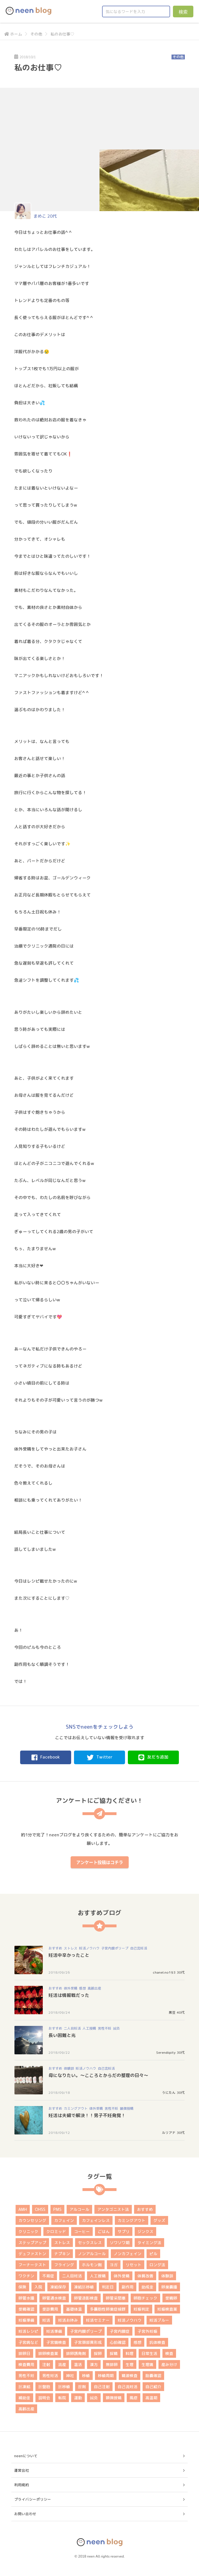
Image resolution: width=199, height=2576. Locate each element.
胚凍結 (24, 2386)
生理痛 (147, 2364)
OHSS (40, 2209)
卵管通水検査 (54, 2298)
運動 (78, 2397)
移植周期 (106, 2375)
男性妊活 (50, 2375)
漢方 (94, 2364)
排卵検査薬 (48, 2353)
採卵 (98, 2353)
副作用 (128, 2287)
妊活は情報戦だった (68, 1995)
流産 (62, 2364)
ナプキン (62, 2253)
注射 (46, 2364)
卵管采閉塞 (116, 2298)
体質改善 (145, 2276)
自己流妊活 (138, 1948)
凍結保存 (58, 2287)
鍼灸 (116, 2028)
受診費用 (50, 2309)
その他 (36, 34)
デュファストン (32, 2253)
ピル (153, 2253)
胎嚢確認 (153, 2375)
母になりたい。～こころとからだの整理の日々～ (98, 2075)
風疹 (133, 2397)
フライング (64, 2264)
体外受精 (70, 1988)
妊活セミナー (98, 2320)
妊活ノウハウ (89, 1948)
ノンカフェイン (127, 2253)
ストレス (70, 1948)
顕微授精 (127, 2108)
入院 (38, 2287)
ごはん (104, 2231)
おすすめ (55, 1948)
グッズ (159, 2220)
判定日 (108, 2287)
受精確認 (26, 2309)
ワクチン (26, 2276)
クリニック (28, 2231)
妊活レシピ (28, 2331)
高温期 (151, 2397)
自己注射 (102, 2386)
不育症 (48, 2276)
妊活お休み (68, 2320)
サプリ (124, 2231)
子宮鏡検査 (56, 2342)
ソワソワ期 (120, 2242)
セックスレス (90, 2242)
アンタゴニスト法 (113, 2209)
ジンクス (145, 2231)
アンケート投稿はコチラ (99, 1862)
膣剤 (82, 2386)
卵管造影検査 (86, 2298)
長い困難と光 (62, 2035)
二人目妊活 (72, 2028)
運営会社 (21, 2470)
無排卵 (112, 2364)
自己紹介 (153, 2386)
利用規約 (21, 2484)
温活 (78, 2364)
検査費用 (26, 2364)
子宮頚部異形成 (88, 2342)
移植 (86, 2375)
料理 (130, 2353)
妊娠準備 (26, 2320)
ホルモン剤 (92, 2264)
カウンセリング (32, 2220)
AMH (22, 2209)
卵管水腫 (26, 2298)
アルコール (79, 2209)
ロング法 (157, 2264)
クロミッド (56, 2231)
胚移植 (64, 2386)
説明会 (44, 2397)
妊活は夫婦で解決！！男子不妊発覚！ (87, 2115)
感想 (82, 1988)
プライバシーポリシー (32, 2499)
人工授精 (89, 2028)
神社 (70, 2375)
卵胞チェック (145, 2298)
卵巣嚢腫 (169, 2287)
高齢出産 (94, 1988)
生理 (130, 2364)
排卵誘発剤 (76, 2353)
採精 (114, 2353)
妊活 (46, 2320)
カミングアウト (76, 2108)
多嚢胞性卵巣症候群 (108, 2309)
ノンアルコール (92, 2253)
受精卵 (171, 2298)
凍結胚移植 (84, 2287)
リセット (133, 2264)
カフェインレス (96, 2220)
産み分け (169, 2364)
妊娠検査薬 (167, 2309)
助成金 (147, 2287)
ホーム (13, 34)
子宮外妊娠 (147, 2331)
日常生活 (149, 2353)
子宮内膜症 (120, 2331)
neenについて (25, 2455)
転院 (62, 2397)
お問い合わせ (25, 2513)
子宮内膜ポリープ (114, 1948)
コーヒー (82, 2231)
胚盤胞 (44, 2386)
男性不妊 (104, 2028)
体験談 (69, 2068)
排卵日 (24, 2353)
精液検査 (129, 2375)
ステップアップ (32, 2242)
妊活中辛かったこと (68, 1955)
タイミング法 (149, 2242)
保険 (22, 2287)
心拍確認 (118, 2342)
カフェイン (64, 2220)
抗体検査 (157, 2342)
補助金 (24, 2397)
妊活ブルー (159, 2320)
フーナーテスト (32, 2264)
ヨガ (114, 2264)
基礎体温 (74, 2309)
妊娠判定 (141, 2309)
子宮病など (28, 2342)
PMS (57, 2209)
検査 (169, 2353)
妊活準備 (54, 2331)
